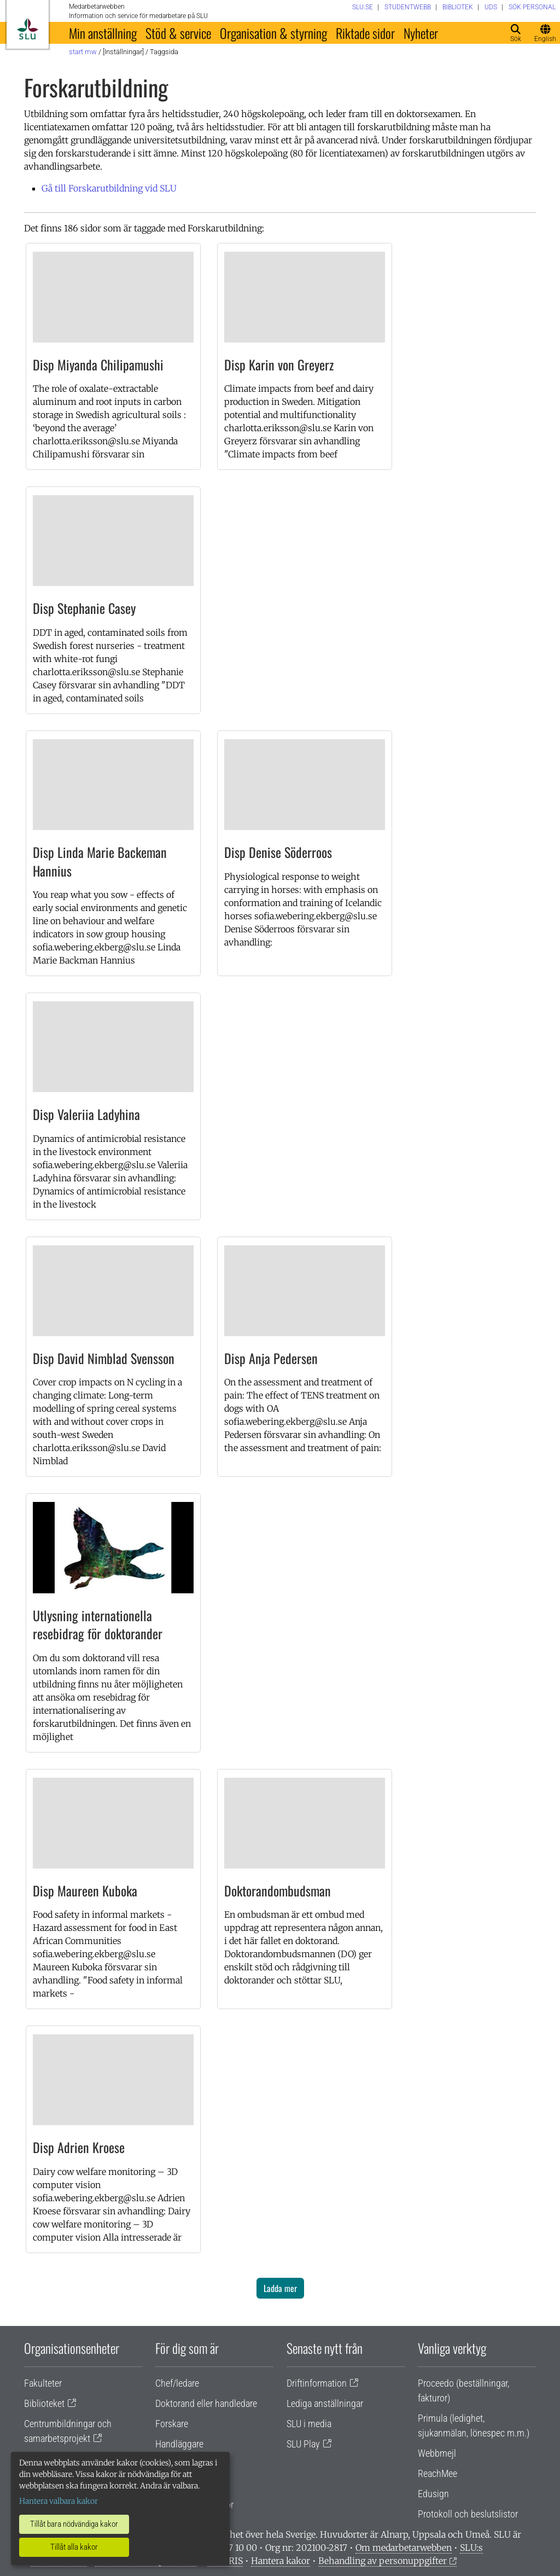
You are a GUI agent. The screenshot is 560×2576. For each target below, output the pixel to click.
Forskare (171, 2423)
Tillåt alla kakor (74, 2547)
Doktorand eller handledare (206, 2403)
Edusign (433, 2493)
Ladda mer (280, 2288)
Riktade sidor (365, 33)
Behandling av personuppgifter (382, 2560)
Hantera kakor (280, 2560)
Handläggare (179, 2444)
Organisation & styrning (273, 33)
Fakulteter (43, 2383)
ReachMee (437, 2473)
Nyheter (421, 33)
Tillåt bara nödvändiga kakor (74, 2524)
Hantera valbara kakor (58, 2501)
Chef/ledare (177, 2383)
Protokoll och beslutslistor (468, 2514)
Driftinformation (317, 2383)
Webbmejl (437, 2453)
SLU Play (303, 2444)
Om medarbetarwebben (403, 2547)
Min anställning (103, 33)
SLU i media (309, 2423)
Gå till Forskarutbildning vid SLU (109, 188)
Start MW (83, 52)
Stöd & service (178, 33)
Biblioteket (44, 2403)
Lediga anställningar (325, 2403)
